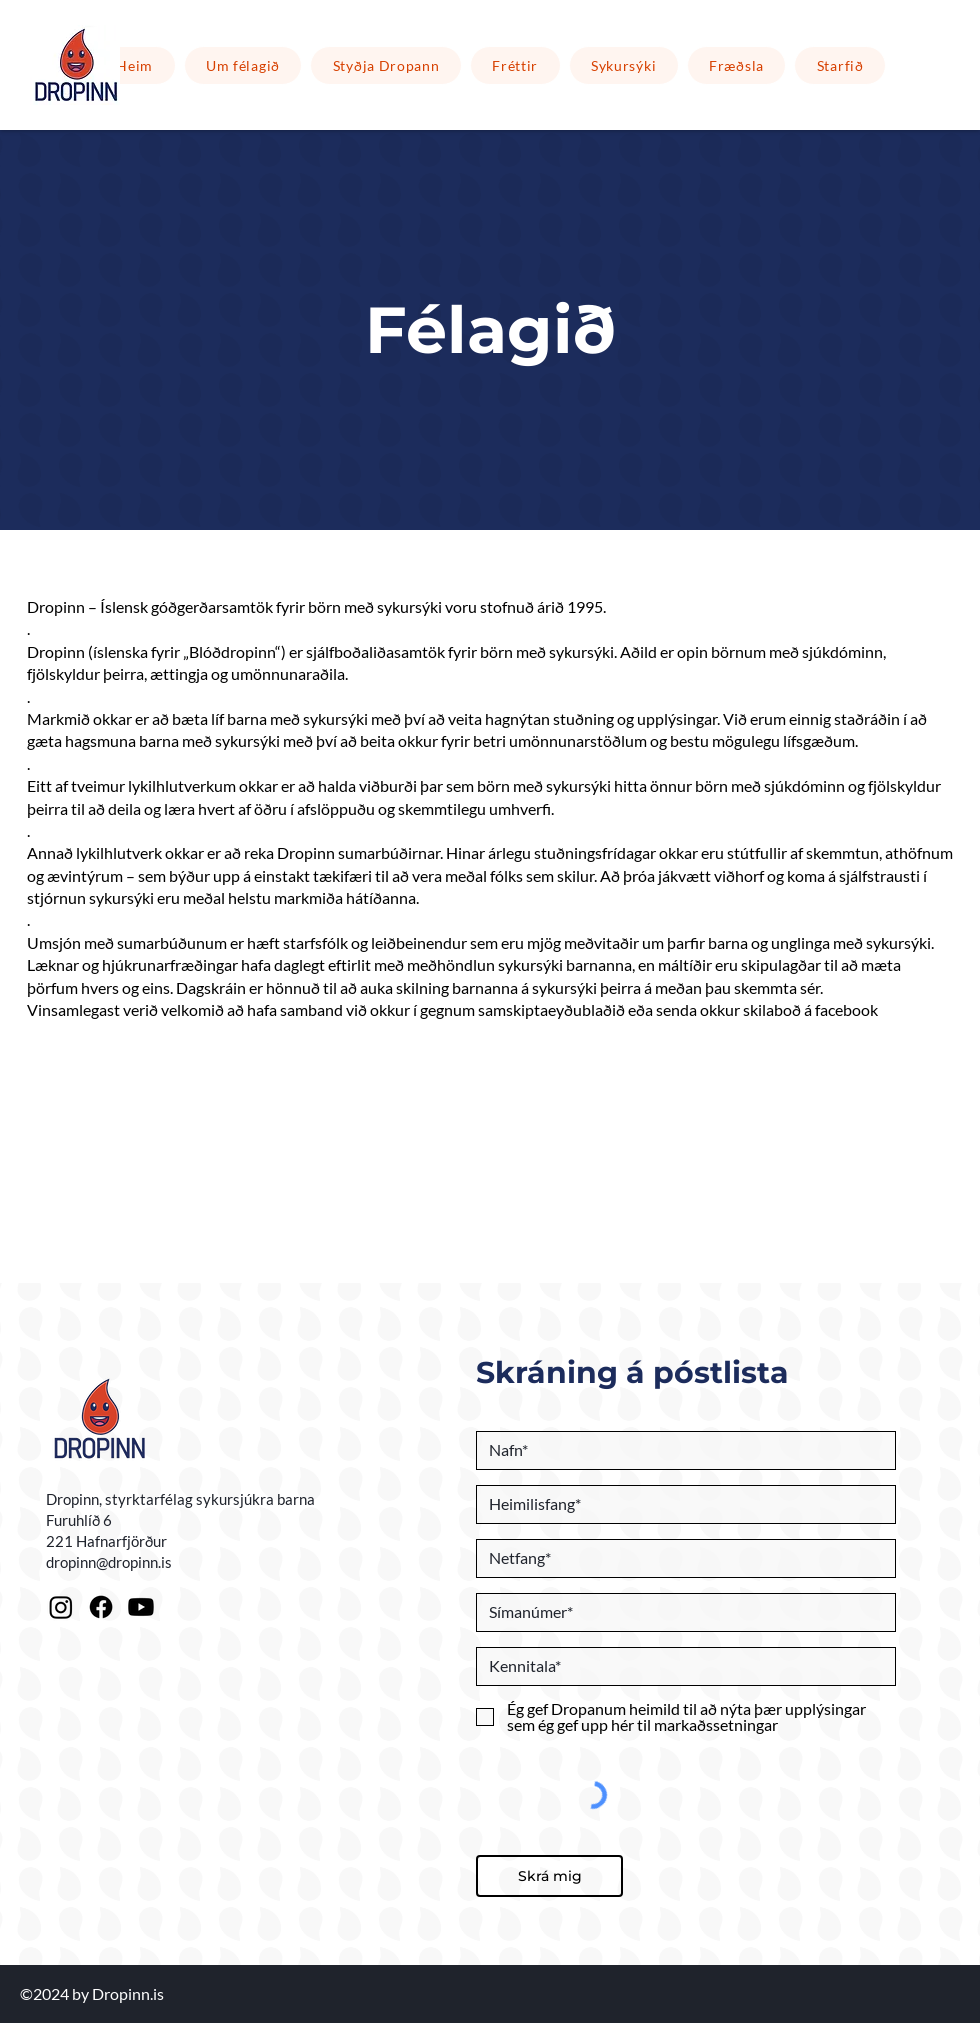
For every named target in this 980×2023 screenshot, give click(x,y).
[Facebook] (101, 1607)
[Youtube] (141, 1607)
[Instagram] (61, 1607)
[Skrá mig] (549, 1876)
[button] (386, 65)
